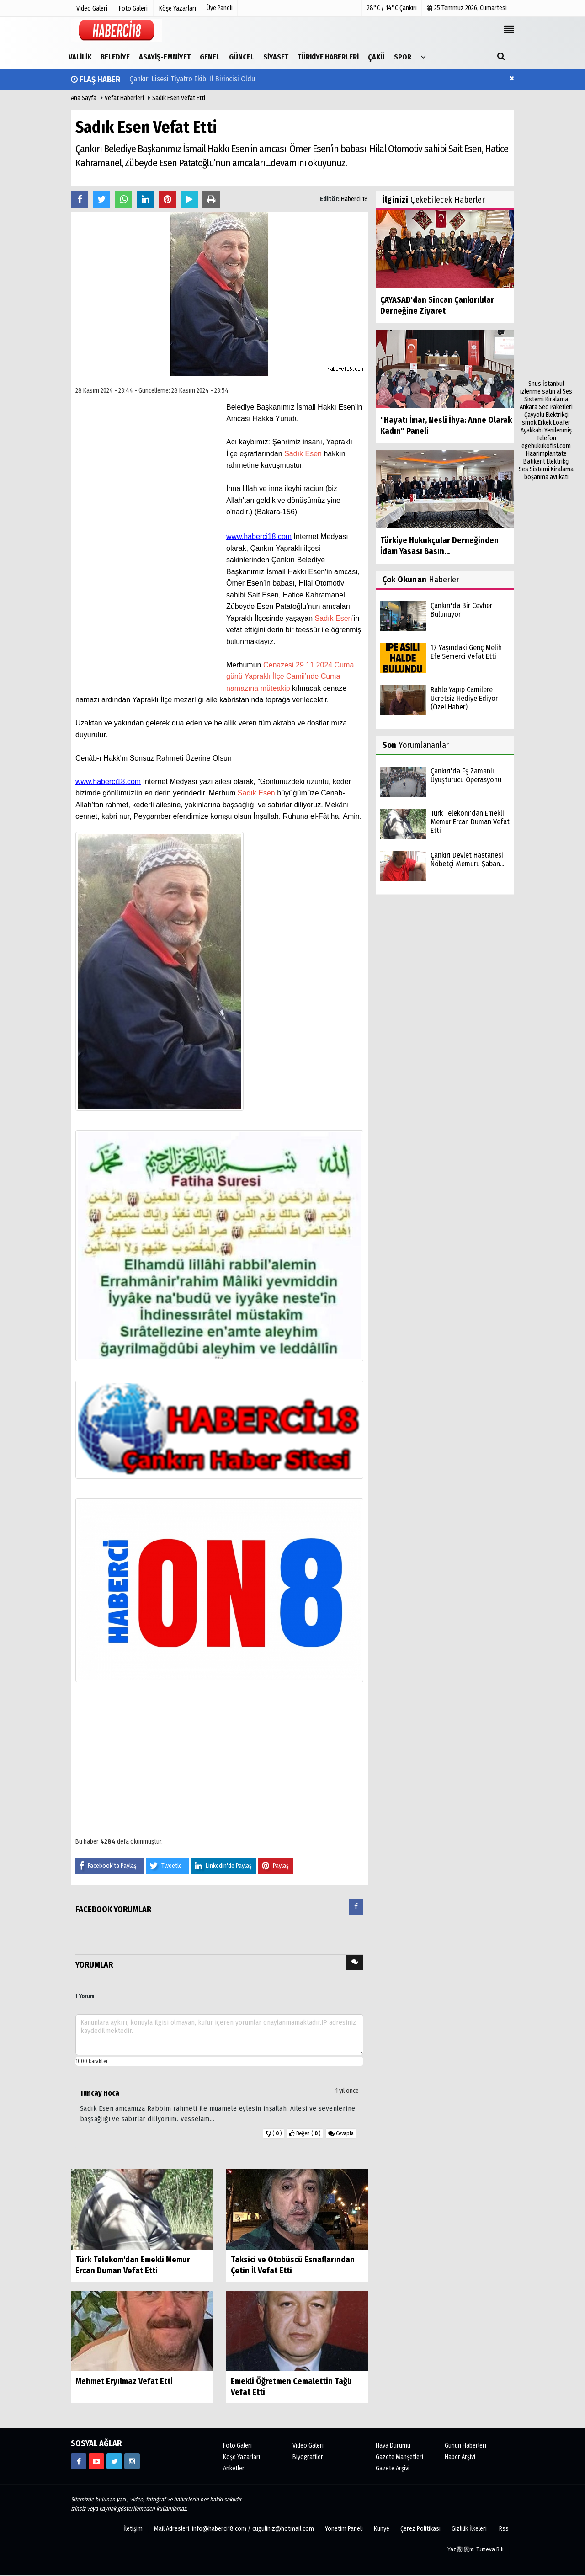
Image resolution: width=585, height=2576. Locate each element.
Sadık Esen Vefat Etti (178, 98)
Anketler (234, 2468)
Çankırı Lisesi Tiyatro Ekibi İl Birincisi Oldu (191, 79)
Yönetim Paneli (344, 2529)
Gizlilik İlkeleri (469, 2529)
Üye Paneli (220, 8)
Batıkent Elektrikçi (546, 461)
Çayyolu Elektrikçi (546, 415)
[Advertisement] (546, 243)
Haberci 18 (354, 199)
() (304, 2133)
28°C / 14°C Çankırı (392, 8)
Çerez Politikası (420, 2529)
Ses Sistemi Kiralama (546, 469)
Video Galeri (308, 2445)
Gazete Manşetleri (399, 2457)
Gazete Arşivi (393, 2468)
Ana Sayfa (83, 98)
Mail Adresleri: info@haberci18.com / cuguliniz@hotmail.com (234, 2529)
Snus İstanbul (546, 384)
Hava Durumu (393, 2445)
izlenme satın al (541, 391)
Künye (381, 2529)
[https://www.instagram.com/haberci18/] (132, 2461)
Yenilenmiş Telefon (554, 434)
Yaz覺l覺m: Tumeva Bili (475, 2549)
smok (529, 423)
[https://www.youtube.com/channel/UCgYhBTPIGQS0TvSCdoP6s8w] (96, 2461)
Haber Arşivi (460, 2457)
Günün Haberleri (465, 2445)
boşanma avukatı (546, 477)
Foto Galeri (237, 2445)
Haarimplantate (546, 454)
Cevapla (341, 2133)
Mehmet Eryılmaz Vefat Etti (124, 2381)
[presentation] (356, 1907)
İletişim (133, 2529)
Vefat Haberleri (124, 98)
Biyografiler (307, 2457)
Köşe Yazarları (241, 2457)
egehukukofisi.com (546, 446)
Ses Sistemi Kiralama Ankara (546, 399)
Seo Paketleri (556, 407)
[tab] (356, 1909)
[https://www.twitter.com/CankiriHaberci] (114, 2461)
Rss (504, 2529)
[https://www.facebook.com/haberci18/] (78, 2461)
